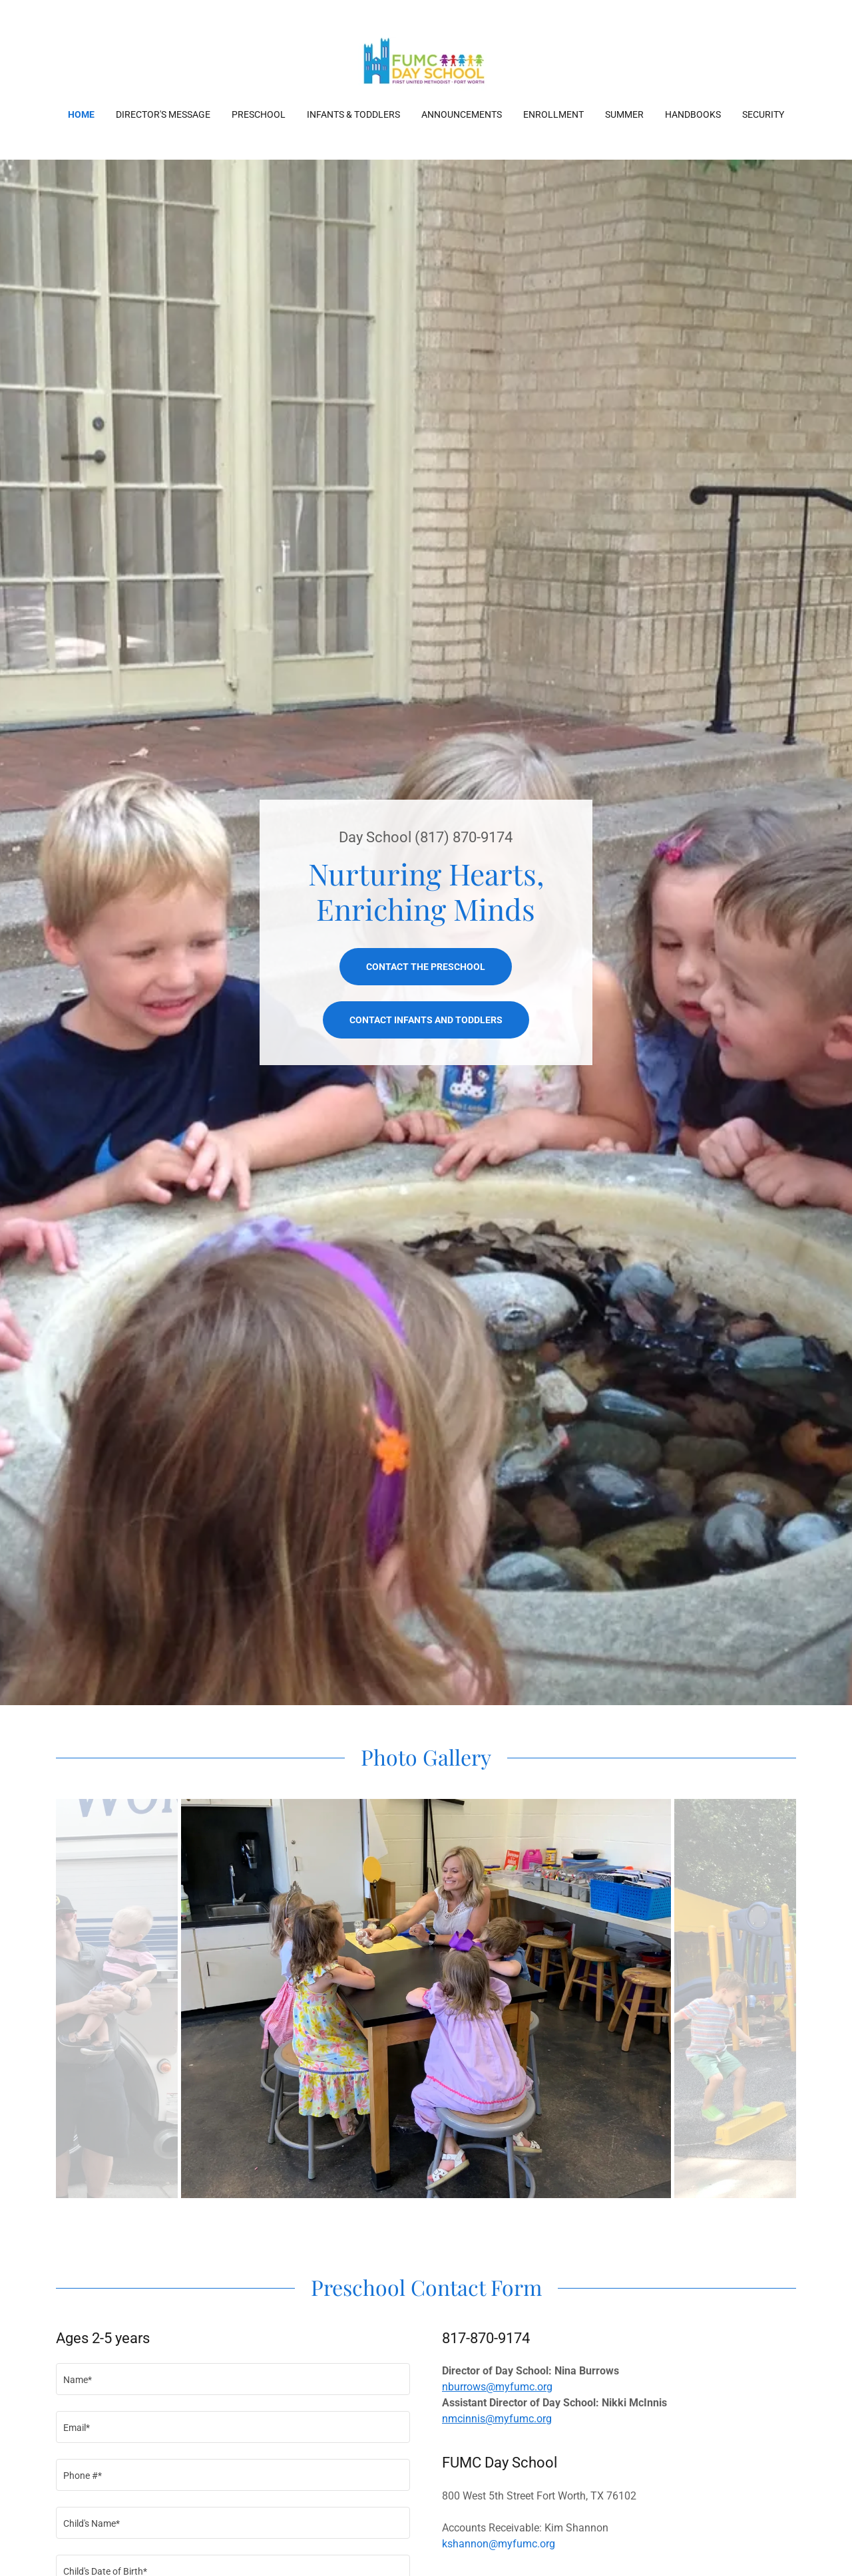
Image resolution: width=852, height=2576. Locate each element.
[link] (426, 63)
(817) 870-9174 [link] (464, 837)
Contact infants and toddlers (426, 1020)
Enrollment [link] (553, 114)
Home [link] (81, 114)
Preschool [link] (259, 114)
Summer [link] (624, 114)
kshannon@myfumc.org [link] (498, 2543)
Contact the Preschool (425, 966)
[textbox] (233, 2379)
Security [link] (763, 114)
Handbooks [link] (693, 114)
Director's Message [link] (163, 114)
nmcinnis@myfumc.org (497, 2418)
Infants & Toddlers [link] (353, 114)
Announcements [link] (461, 114)
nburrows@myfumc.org (497, 2386)
